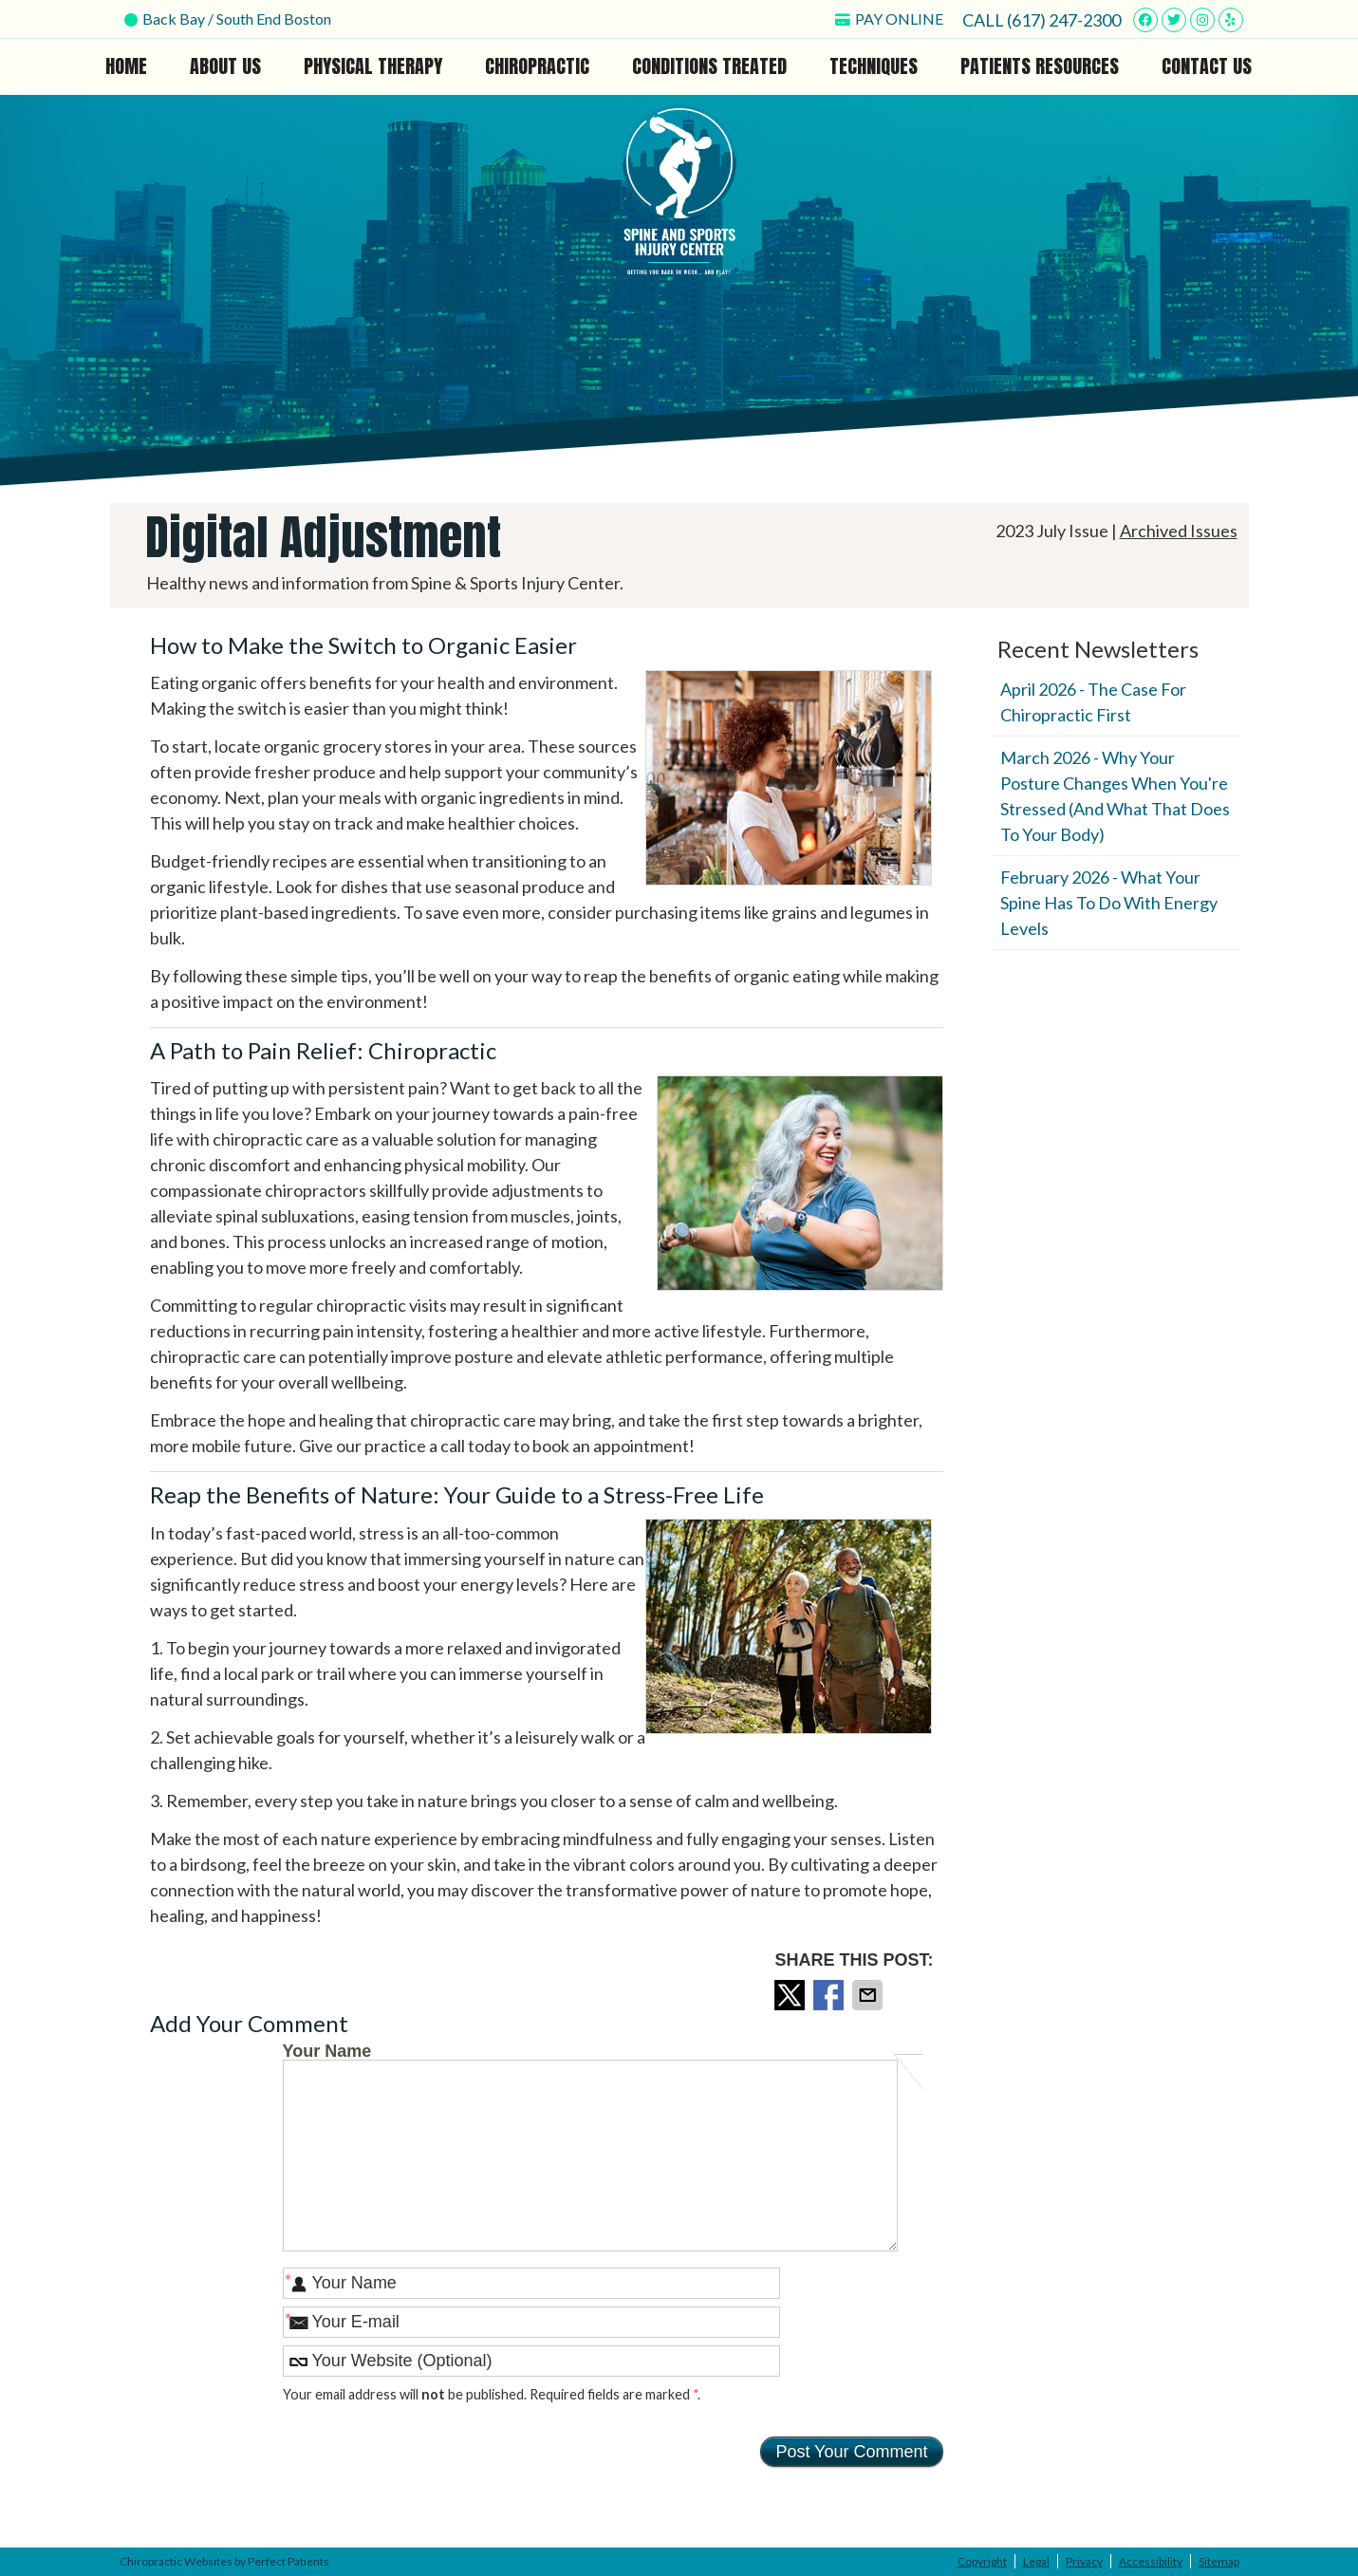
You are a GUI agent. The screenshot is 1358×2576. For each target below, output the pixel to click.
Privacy (1084, 2561)
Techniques (873, 66)
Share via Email (869, 1995)
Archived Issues (1178, 530)
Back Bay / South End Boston (227, 18)
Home (126, 66)
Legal (1036, 2561)
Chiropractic (537, 66)
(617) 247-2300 (1064, 19)
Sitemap (1219, 2561)
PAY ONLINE (889, 18)
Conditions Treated (709, 66)
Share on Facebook (830, 1995)
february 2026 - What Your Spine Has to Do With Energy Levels (1109, 903)
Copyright (982, 2561)
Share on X (791, 1995)
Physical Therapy (373, 66)
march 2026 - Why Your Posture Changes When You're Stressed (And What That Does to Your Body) (1115, 796)
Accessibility (1150, 2561)
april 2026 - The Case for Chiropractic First (1093, 702)
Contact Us (1207, 66)
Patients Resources (1039, 66)
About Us (225, 66)
